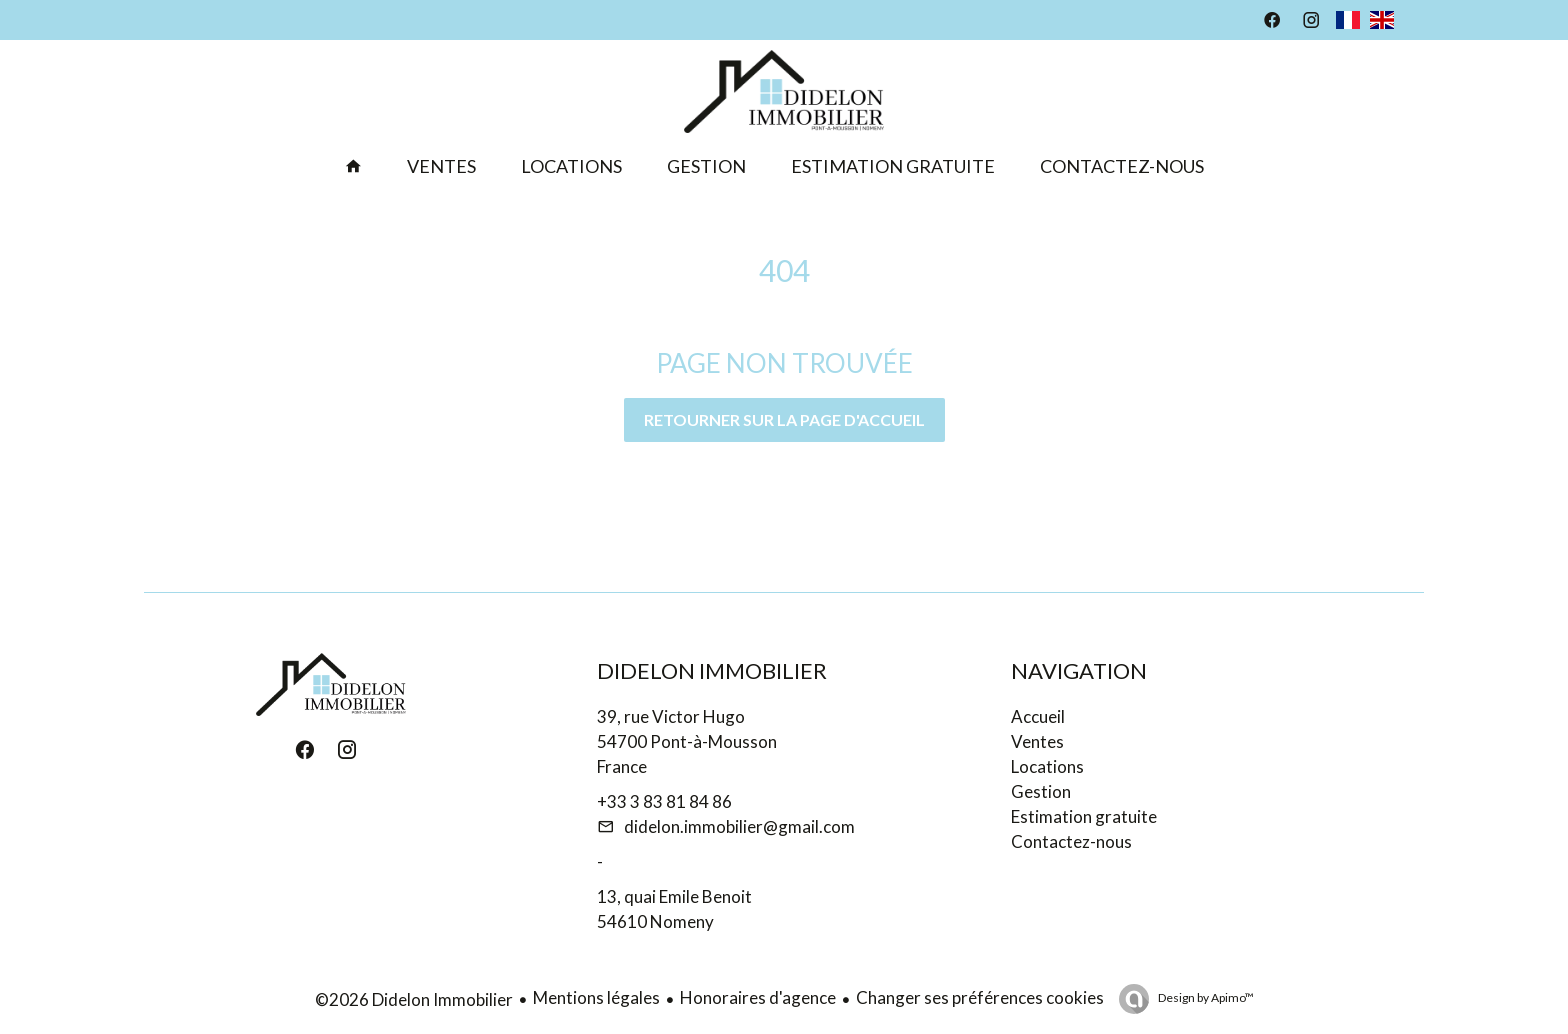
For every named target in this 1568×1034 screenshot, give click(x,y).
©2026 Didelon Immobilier (414, 999)
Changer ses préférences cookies (980, 997)
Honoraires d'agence (758, 997)
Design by (1205, 997)
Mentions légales (596, 997)
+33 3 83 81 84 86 (664, 801)
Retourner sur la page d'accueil (784, 419)
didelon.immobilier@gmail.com (739, 826)
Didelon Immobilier (712, 670)
